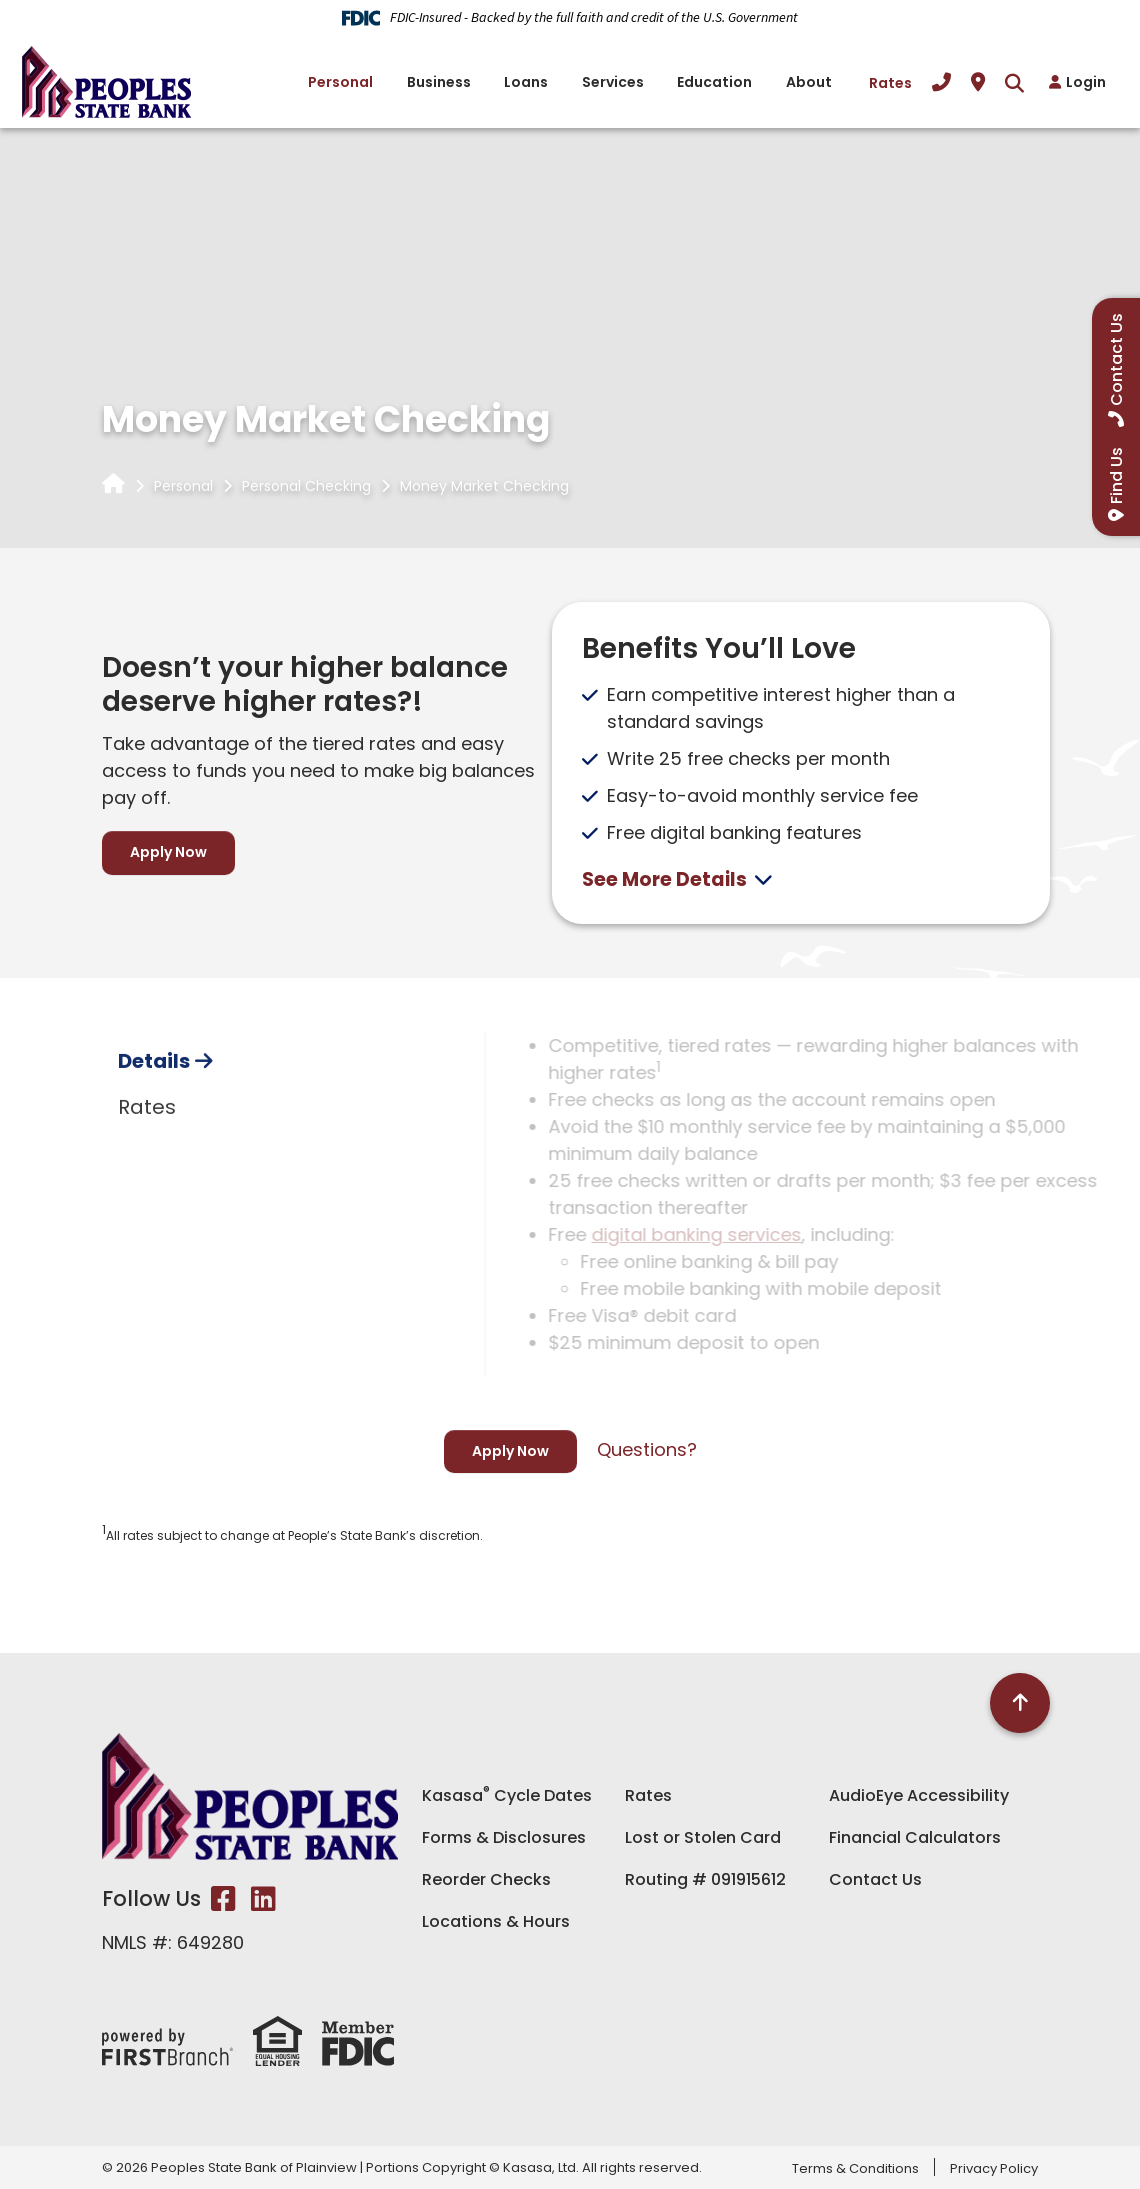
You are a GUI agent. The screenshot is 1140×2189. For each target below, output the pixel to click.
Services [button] (613, 82)
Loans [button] (526, 82)
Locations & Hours (496, 1921)
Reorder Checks (486, 1879)
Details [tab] (154, 1150)
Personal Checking (306, 486)
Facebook (223, 1899)
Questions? (647, 1449)
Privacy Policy (994, 2168)
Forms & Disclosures (504, 1837)
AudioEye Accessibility (919, 1795)
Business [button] (439, 82)
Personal (183, 486)
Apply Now (168, 852)
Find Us (1116, 475)
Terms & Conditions (855, 2168)
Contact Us (875, 1879)
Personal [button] (340, 82)
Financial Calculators (915, 1837)
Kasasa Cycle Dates (507, 1795)
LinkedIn (263, 1899)
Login (1086, 82)
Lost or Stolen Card (703, 1837)
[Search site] (1014, 82)
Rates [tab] (147, 1196)
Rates (890, 83)
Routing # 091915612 (705, 1879)
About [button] (809, 82)
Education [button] (714, 82)
